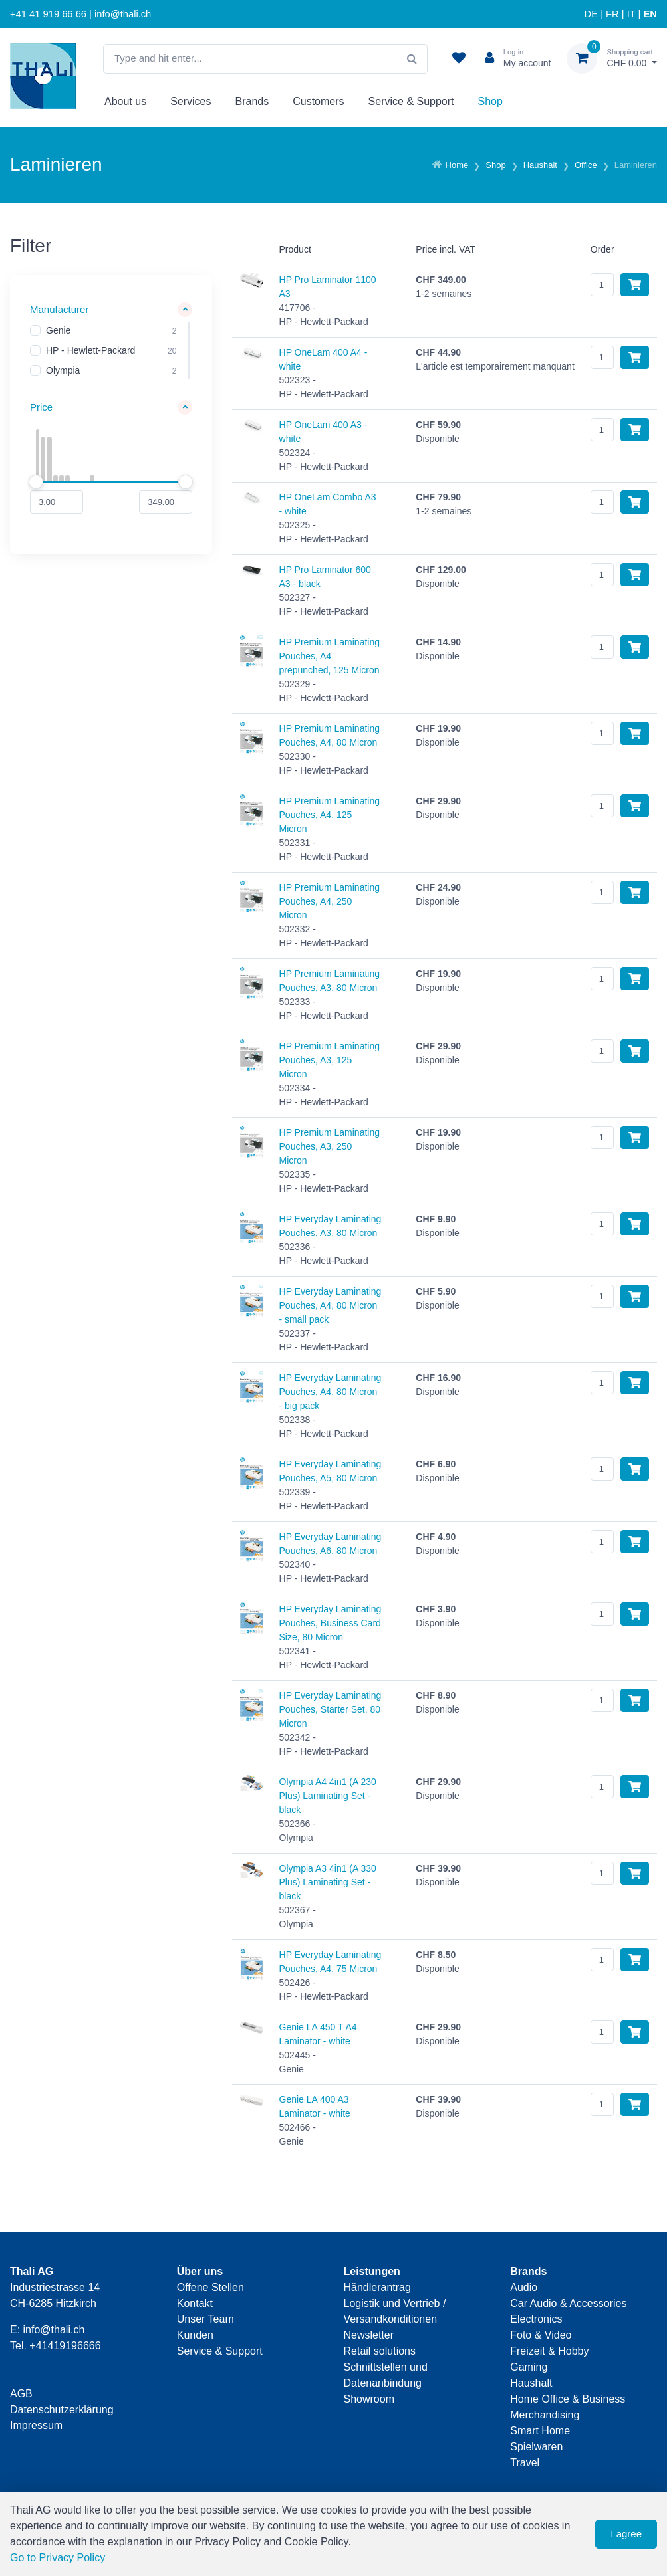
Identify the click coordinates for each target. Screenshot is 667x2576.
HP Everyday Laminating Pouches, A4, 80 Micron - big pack (330, 1391)
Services (190, 101)
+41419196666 (64, 2345)
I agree (626, 2533)
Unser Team (205, 2319)
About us (125, 101)
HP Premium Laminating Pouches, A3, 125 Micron (329, 1060)
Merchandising (544, 2414)
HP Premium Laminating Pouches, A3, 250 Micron (329, 1146)
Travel (524, 2462)
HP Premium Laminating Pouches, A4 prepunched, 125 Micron (329, 656)
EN (650, 14)
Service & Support (411, 101)
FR (612, 14)
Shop (490, 101)
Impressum (36, 2425)
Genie (58, 330)
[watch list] (459, 58)
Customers (318, 101)
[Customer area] (512, 58)
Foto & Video (540, 2335)
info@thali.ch (54, 2329)
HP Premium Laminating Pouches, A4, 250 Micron (329, 901)
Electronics (536, 2319)
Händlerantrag (377, 2287)
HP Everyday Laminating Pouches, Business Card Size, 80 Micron (330, 1623)
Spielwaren (536, 2446)
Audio (523, 2287)
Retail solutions (380, 2351)
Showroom (369, 2399)
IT (631, 14)
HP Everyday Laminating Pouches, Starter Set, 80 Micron (330, 1709)
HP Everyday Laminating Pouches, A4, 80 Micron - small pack (330, 1305)
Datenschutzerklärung (62, 2409)
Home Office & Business (567, 2399)
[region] (111, 350)
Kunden (195, 2335)
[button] (111, 310)
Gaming (528, 2367)
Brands (252, 101)
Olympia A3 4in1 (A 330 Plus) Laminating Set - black (327, 1882)
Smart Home (540, 2430)
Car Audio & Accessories (568, 2303)
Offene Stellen (210, 2287)
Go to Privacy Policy (57, 2557)
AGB (21, 2393)
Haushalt (531, 2383)
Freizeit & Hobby (549, 2351)
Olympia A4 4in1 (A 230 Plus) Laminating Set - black (327, 1795)
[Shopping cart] (612, 58)
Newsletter (369, 2335)
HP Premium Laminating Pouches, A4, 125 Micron (329, 815)
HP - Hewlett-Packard (90, 350)
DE (591, 14)
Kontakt (195, 2303)
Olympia (63, 370)
